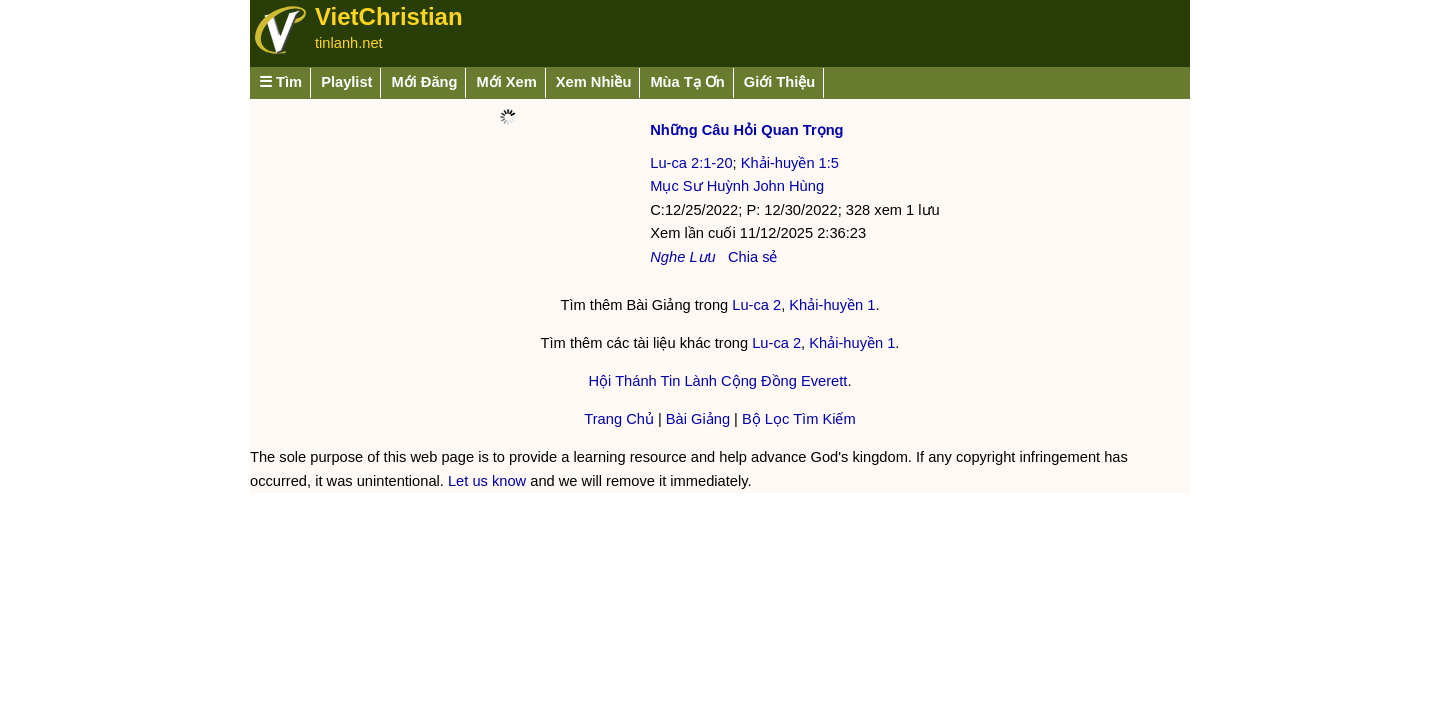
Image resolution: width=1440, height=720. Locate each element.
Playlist (346, 82)
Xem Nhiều (594, 82)
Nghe (667, 257)
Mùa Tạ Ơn (687, 82)
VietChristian (389, 16)
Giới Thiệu (780, 82)
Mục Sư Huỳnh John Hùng (737, 186)
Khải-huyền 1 (832, 305)
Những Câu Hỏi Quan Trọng (746, 130)
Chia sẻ (753, 257)
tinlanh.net (349, 43)
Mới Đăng (424, 82)
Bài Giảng (698, 419)
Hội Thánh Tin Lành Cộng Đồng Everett (717, 381)
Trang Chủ (619, 419)
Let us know (487, 481)
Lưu (702, 257)
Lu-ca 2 (756, 305)
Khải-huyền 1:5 (790, 163)
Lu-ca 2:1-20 (691, 163)
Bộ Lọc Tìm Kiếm (799, 419)
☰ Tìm (280, 82)
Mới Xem (506, 82)
